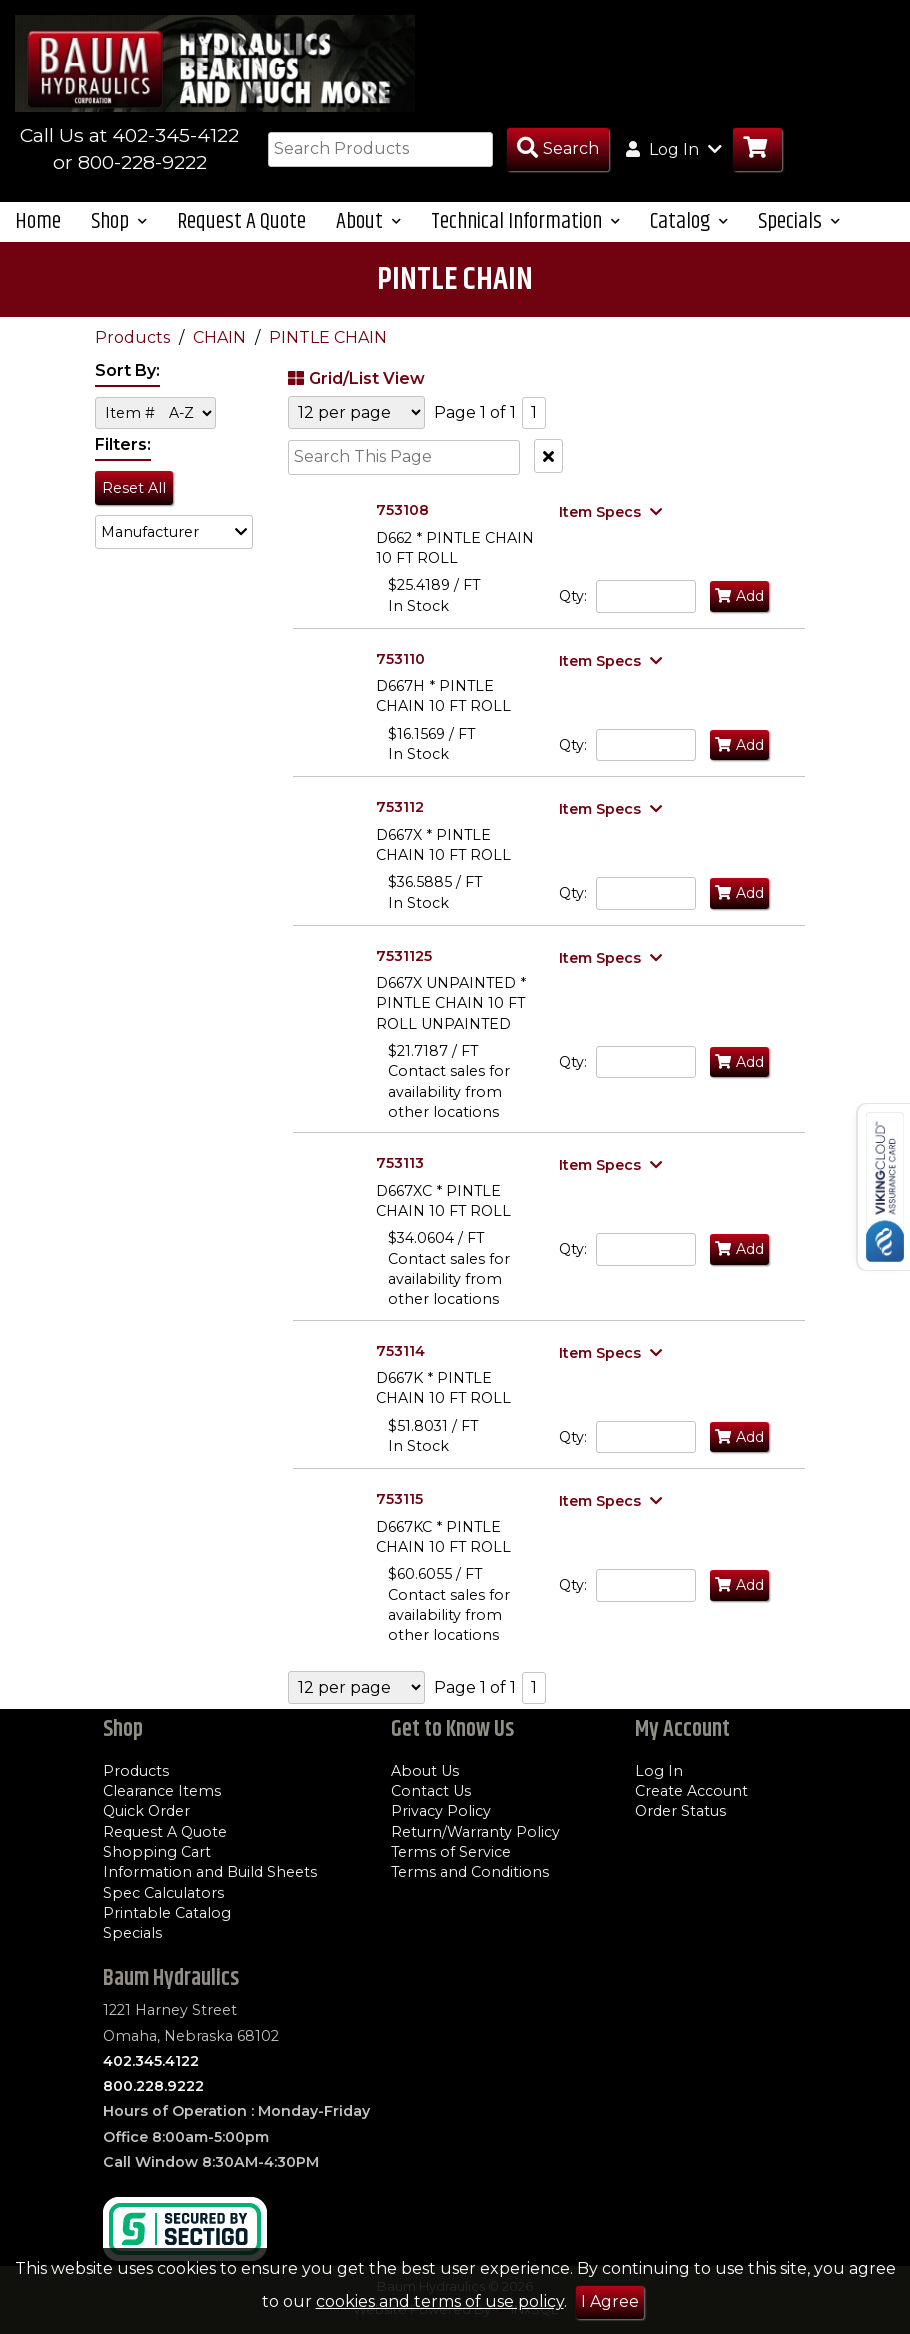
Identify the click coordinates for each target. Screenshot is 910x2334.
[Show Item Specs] (613, 512)
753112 (400, 807)
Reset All (134, 488)
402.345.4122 (151, 2061)
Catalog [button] (689, 221)
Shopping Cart (157, 1852)
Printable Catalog (167, 1913)
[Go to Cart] (757, 149)
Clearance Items (162, 1791)
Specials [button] (799, 221)
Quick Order (146, 1811)
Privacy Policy (441, 1811)
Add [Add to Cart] (739, 596)
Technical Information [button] (525, 221)
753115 (399, 1499)
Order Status (680, 1811)
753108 (402, 510)
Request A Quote (241, 221)
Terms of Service (451, 1852)
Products (134, 337)
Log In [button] (674, 149)
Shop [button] (119, 221)
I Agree (610, 2301)
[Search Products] (558, 149)
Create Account (691, 1791)
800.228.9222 (153, 2086)
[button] (174, 531)
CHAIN (221, 337)
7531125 (404, 956)
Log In (659, 1771)
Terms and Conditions (470, 1872)
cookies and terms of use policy (440, 2301)
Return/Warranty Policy (475, 1832)
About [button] (368, 221)
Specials (132, 1933)
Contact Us (431, 1791)
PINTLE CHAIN (328, 337)
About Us (425, 1771)
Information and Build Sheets (210, 1872)
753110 (400, 659)
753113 (400, 1163)
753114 (400, 1351)
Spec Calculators (163, 1893)
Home (38, 221)
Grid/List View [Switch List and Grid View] (354, 378)
